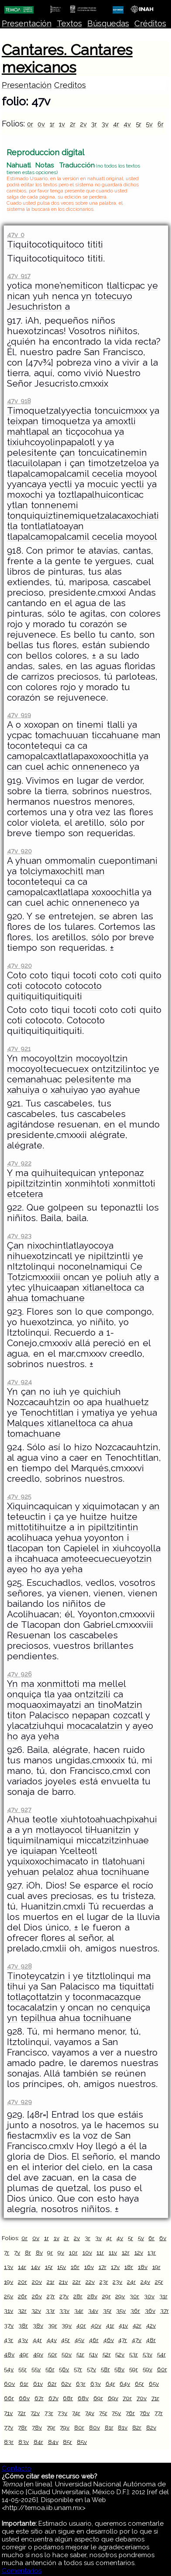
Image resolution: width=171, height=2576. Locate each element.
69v (113, 2397)
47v (136, 2339)
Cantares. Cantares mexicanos (67, 58)
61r (24, 2383)
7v (17, 2252)
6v (162, 2237)
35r (107, 2310)
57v (91, 2369)
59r (133, 2369)
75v (116, 2412)
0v (41, 124)
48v (9, 2354)
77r (158, 2412)
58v (119, 2369)
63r (81, 2383)
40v (96, 2325)
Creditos (70, 85)
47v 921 (18, 1048)
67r (39, 2397)
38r (23, 2325)
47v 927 (19, 1809)
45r (65, 2339)
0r (30, 124)
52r (107, 2354)
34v (93, 2310)
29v (120, 2296)
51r (80, 2354)
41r (110, 2325)
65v (154, 2383)
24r (131, 2281)
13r (151, 2252)
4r (116, 124)
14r (22, 2266)
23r (103, 2281)
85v (82, 2441)
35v (121, 2310)
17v (115, 2266)
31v (8, 2310)
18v (142, 2266)
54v (9, 2369)
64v (125, 2383)
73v (62, 2412)
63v (95, 2383)
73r (48, 2412)
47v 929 (19, 2101)
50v (67, 2354)
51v (93, 2354)
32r (22, 2310)
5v (149, 124)
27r (51, 2296)
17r (102, 2266)
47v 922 (19, 1163)
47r (122, 2339)
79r (51, 2427)
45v (79, 2339)
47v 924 (19, 1382)
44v (52, 2339)
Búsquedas (108, 23)
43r (8, 2339)
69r (98, 2397)
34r (78, 2310)
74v (89, 2412)
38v (38, 2325)
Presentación (26, 23)
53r (133, 2354)
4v (127, 124)
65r (139, 2383)
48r (151, 2339)
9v (61, 2252)
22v (90, 2281)
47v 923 (19, 1235)
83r (9, 2441)
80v (94, 2427)
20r (22, 2281)
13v (8, 2266)
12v (138, 2252)
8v (39, 2252)
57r (78, 2369)
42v (151, 2325)
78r (22, 2427)
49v (38, 2354)
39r (52, 2325)
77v (8, 2427)
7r (6, 2252)
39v (67, 2325)
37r (164, 2310)
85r (67, 2441)
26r (22, 2296)
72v (35, 2412)
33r (50, 2310)
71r (155, 2397)
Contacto (16, 2468)
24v (145, 2281)
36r (135, 2310)
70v (142, 2397)
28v (92, 2296)
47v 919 (19, 715)
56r (50, 2369)
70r (127, 2397)
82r (136, 2427)
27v (63, 2296)
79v (64, 2427)
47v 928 (19, 1966)
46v (108, 2339)
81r (109, 2427)
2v (83, 124)
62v (66, 2383)
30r (134, 2296)
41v (123, 2325)
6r (160, 124)
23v (117, 2281)
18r (128, 2266)
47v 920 (19, 851)
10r (73, 2252)
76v (145, 2412)
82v (151, 2427)
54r (161, 2354)
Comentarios (21, 2571)
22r (76, 2281)
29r (106, 2296)
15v (61, 2266)
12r (126, 2252)
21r (51, 2281)
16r (75, 2266)
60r (162, 2369)
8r (28, 2252)
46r (94, 2339)
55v (36, 2369)
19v (8, 2281)
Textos (69, 23)
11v (113, 2252)
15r (49, 2266)
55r (22, 2369)
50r (52, 2354)
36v (150, 2310)
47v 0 (15, 234)
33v (64, 2310)
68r (68, 2397)
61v (38, 2383)
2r (72, 124)
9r (50, 2252)
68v (83, 2397)
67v (53, 2397)
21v (63, 2281)
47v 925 (19, 1496)
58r (105, 2369)
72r (21, 2412)
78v (37, 2427)
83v (23, 2441)
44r (37, 2339)
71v (8, 2412)
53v (147, 2354)
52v (119, 2354)
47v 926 (19, 1674)
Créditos (150, 23)
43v (23, 2339)
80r (79, 2427)
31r (163, 2296)
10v (87, 2252)
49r (23, 2354)
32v (36, 2310)
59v (147, 2369)
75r (103, 2412)
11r (100, 2252)
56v (64, 2369)
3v (105, 124)
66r (9, 2397)
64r (110, 2383)
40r (81, 2325)
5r (138, 124)
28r (77, 2296)
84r (38, 2441)
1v (62, 124)
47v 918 (19, 401)
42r (137, 2325)
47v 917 (18, 275)
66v (24, 2397)
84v (53, 2441)
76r (130, 2412)
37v (9, 2325)
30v (149, 2296)
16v (89, 2266)
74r (76, 2412)
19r (156, 2266)
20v (37, 2281)
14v (35, 2266)
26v (37, 2296)
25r (159, 2281)
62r (52, 2383)
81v (122, 2427)
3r (94, 124)
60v (9, 2383)
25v (8, 2296)
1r (52, 124)
